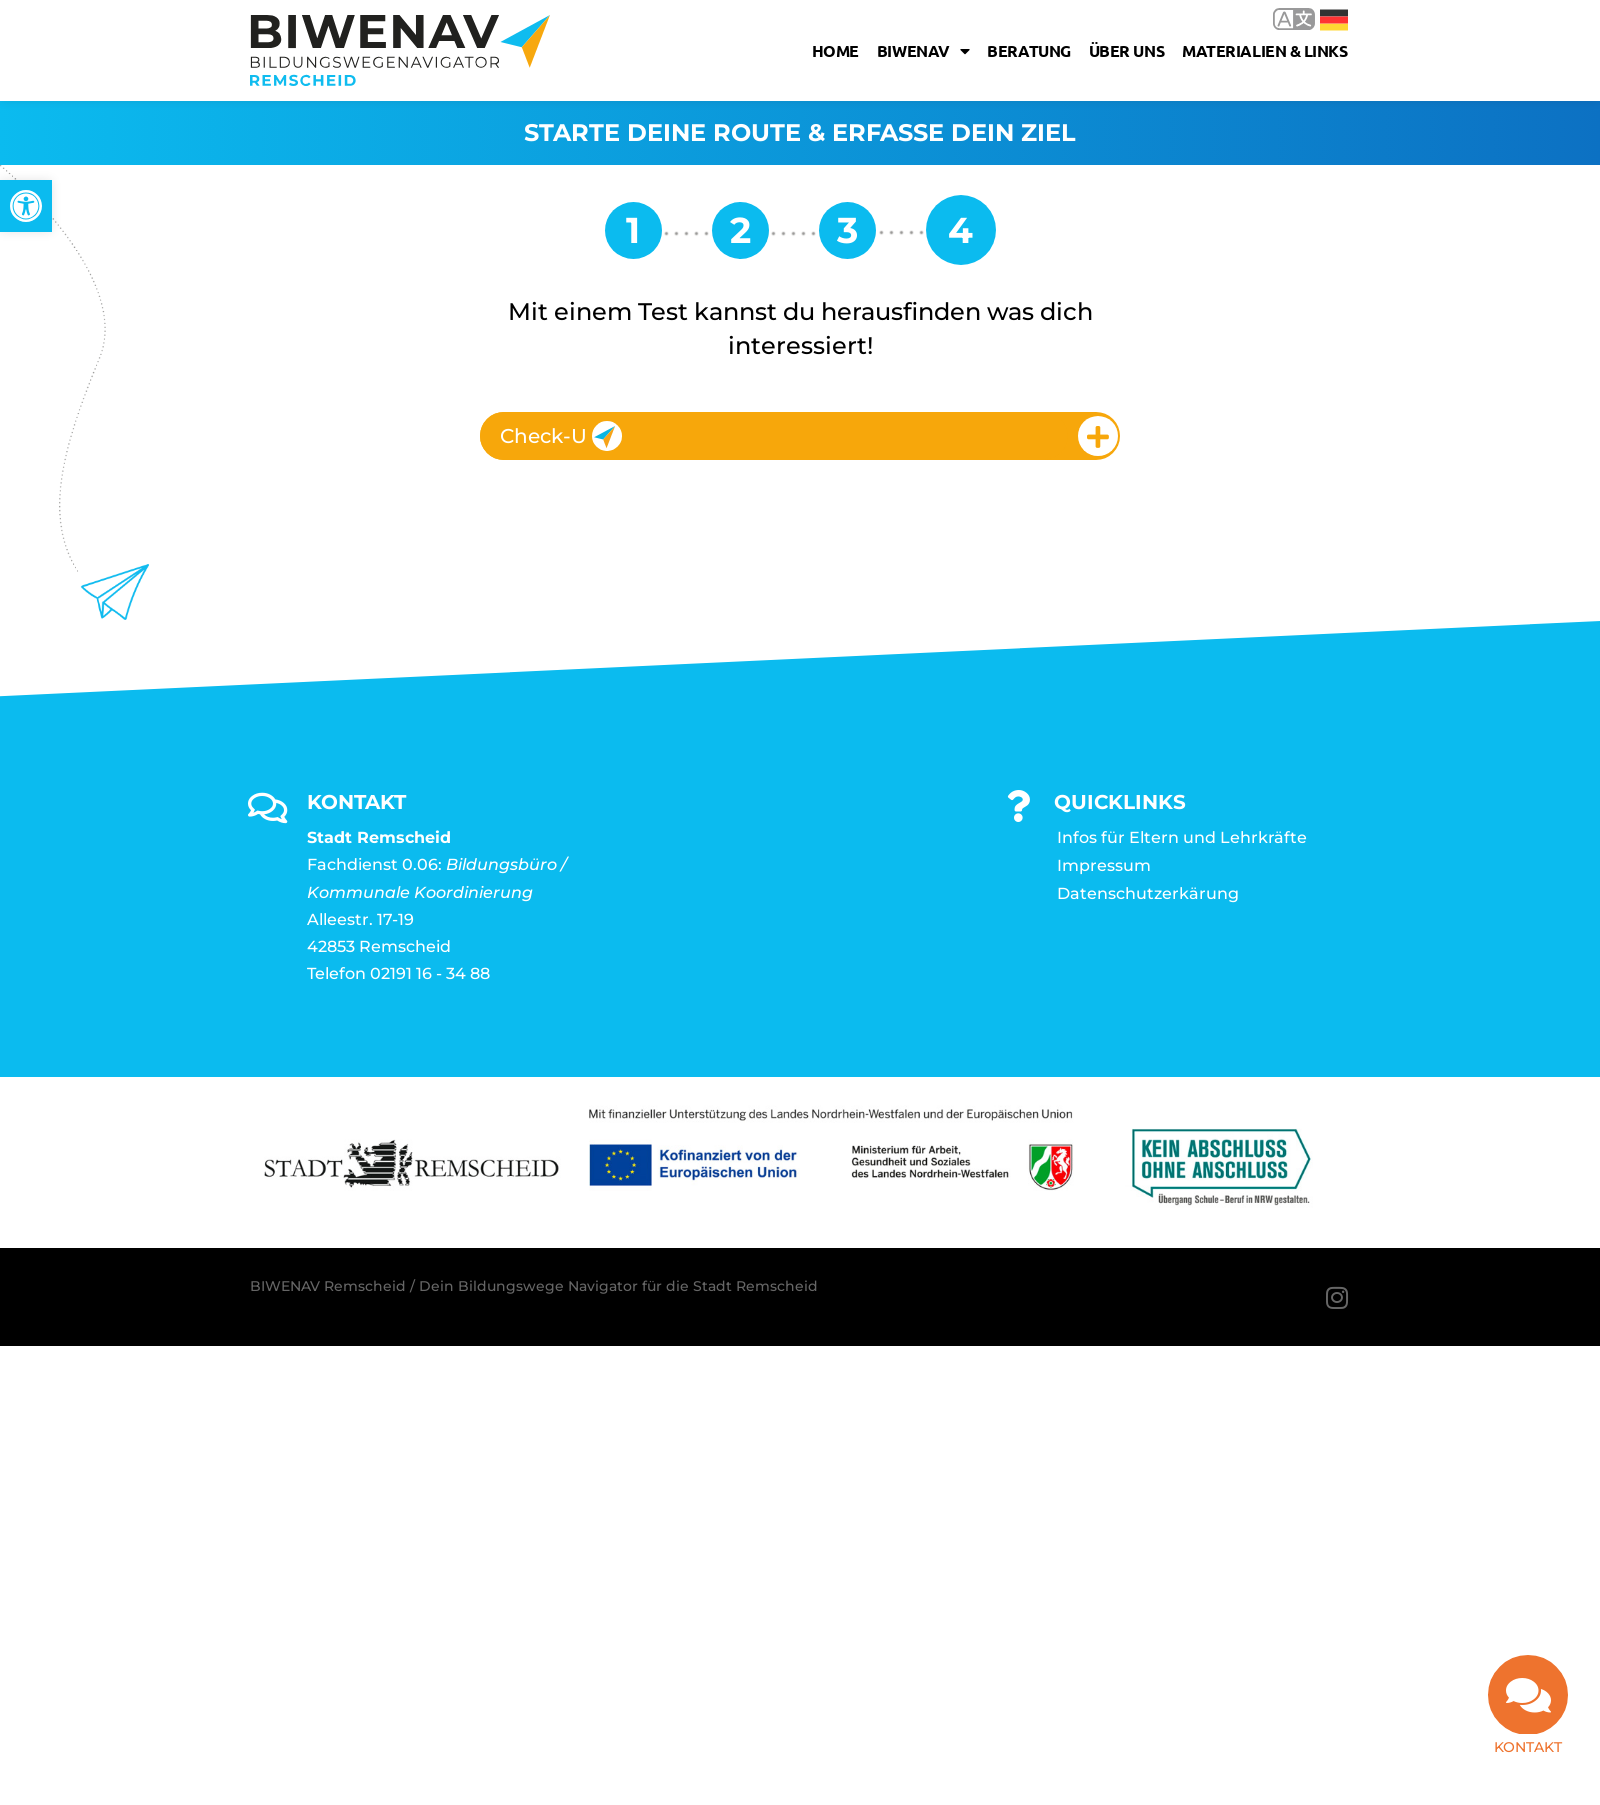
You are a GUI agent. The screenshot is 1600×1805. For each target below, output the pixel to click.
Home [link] (835, 50)
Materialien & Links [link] (1264, 50)
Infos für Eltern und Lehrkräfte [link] (1182, 837)
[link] (26, 206)
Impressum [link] (1104, 865)
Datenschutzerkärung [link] (1148, 893)
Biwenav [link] (923, 51)
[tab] (800, 436)
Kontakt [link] (1528, 1747)
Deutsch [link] (1334, 20)
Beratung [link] (1028, 50)
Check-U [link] (561, 436)
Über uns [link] (1126, 50)
